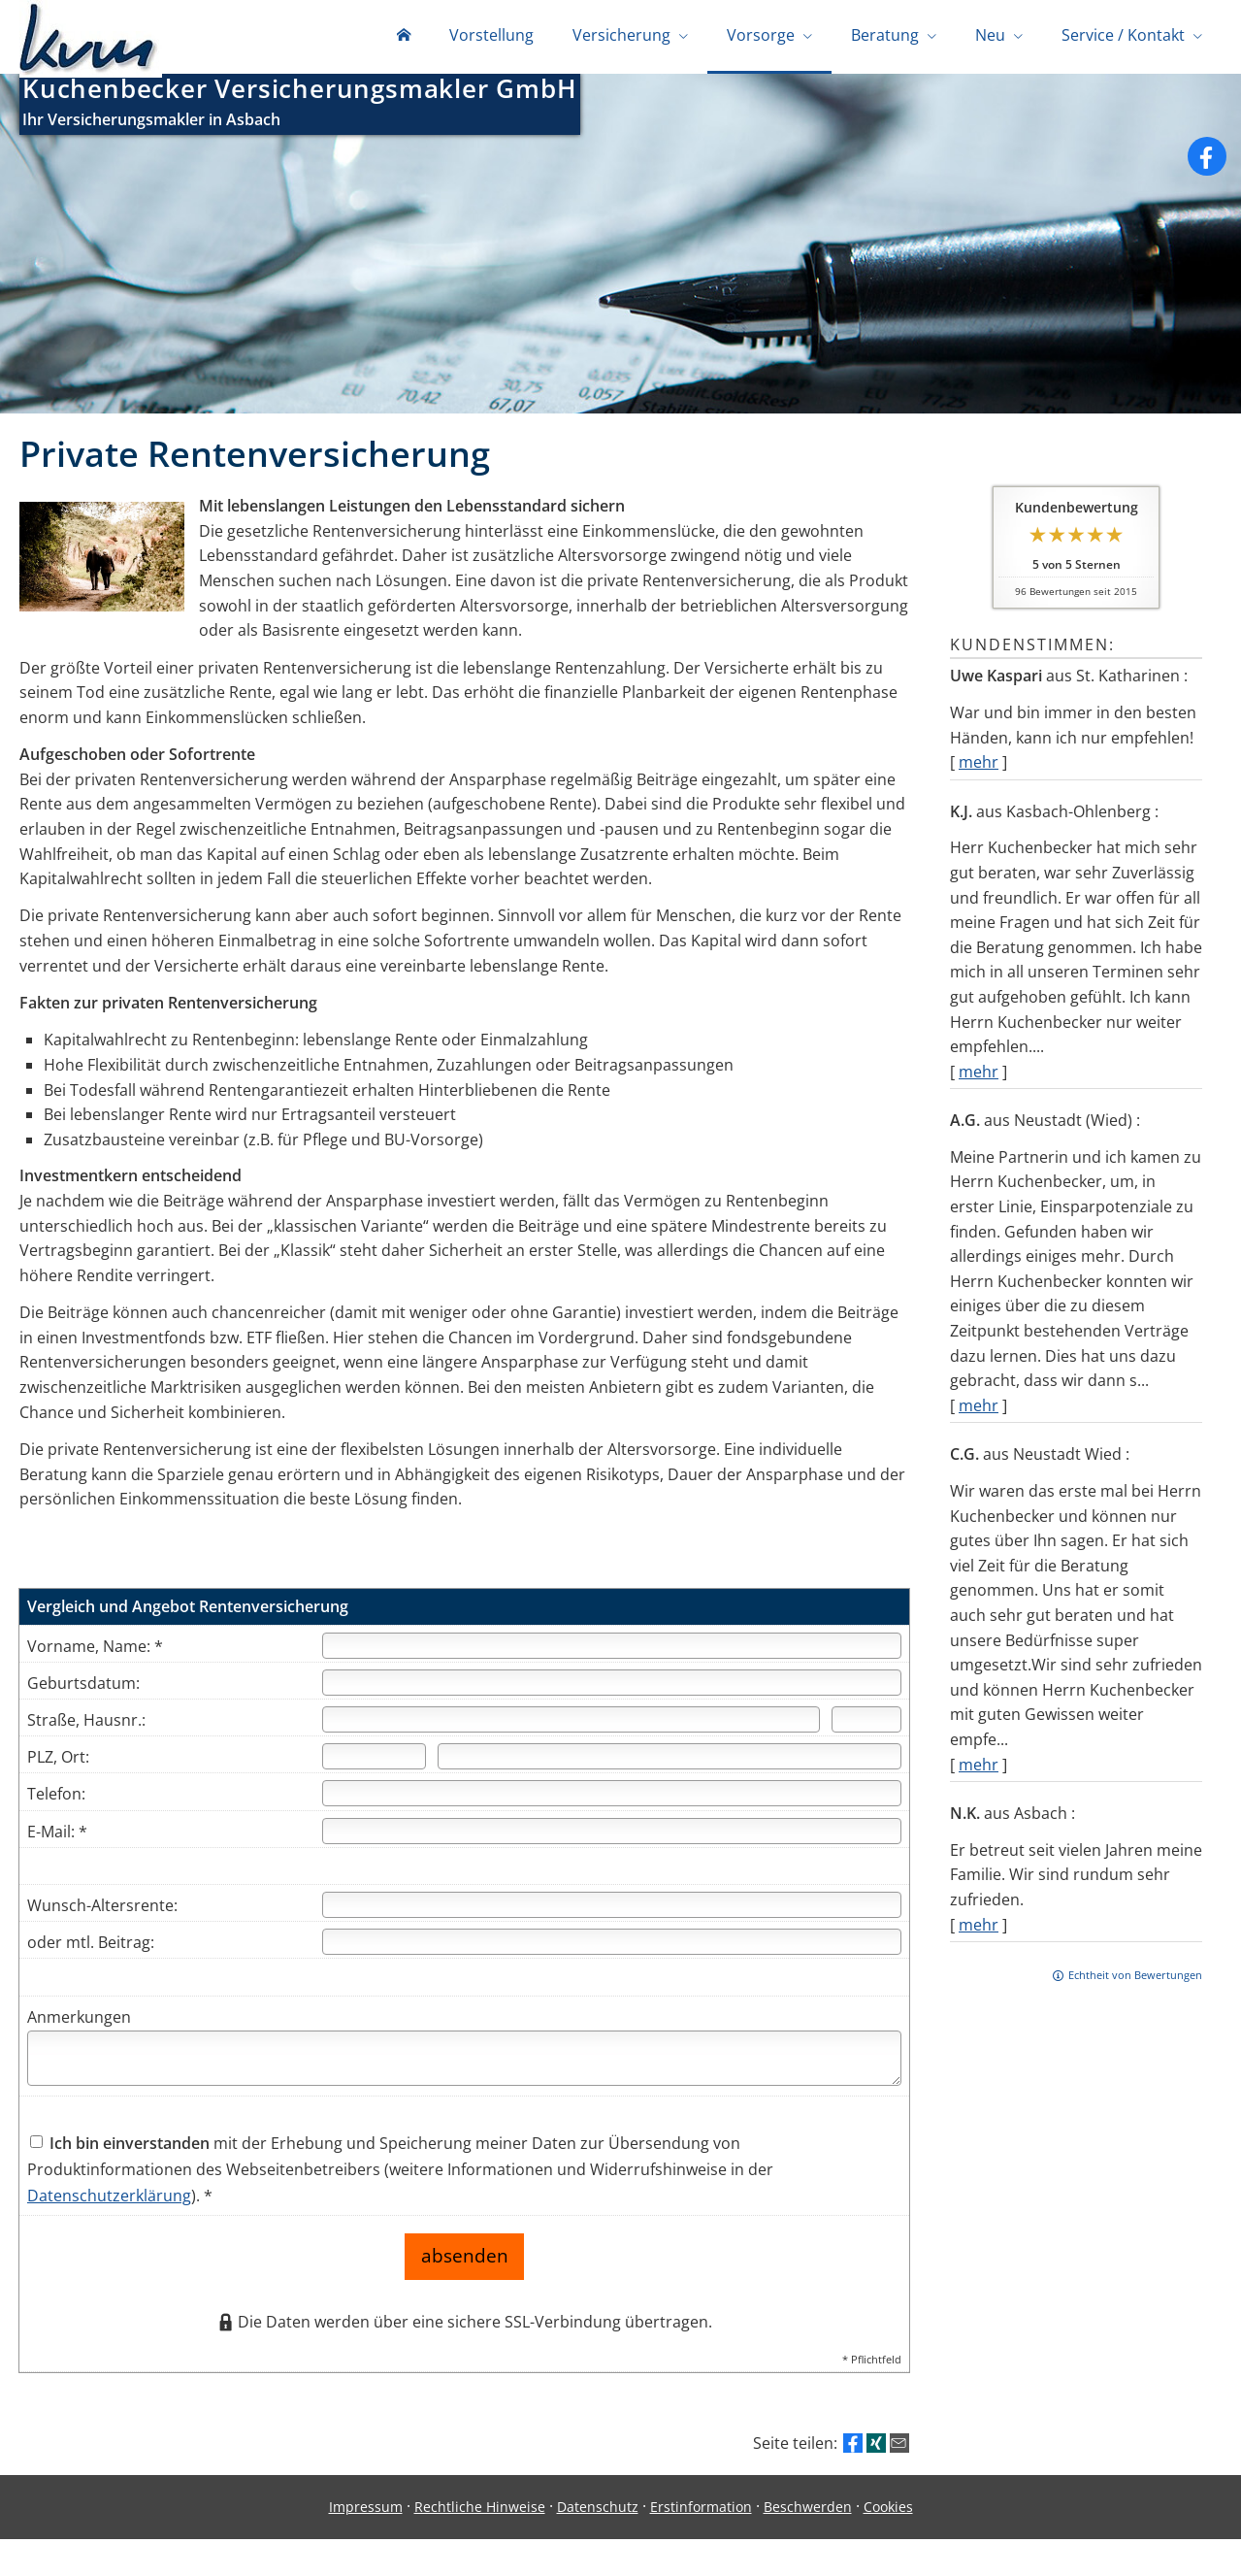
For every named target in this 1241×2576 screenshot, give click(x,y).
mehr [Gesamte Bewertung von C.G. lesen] (978, 1768)
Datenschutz (597, 2501)
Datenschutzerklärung (109, 2199)
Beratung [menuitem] (885, 37)
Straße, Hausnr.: (86, 1723)
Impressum (366, 2501)
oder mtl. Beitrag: (90, 1946)
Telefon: (56, 1797)
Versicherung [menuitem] (621, 37)
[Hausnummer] (866, 1723)
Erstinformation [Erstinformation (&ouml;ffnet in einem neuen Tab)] (701, 2501)
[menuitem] (403, 39)
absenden (464, 2255)
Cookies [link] (888, 2501)
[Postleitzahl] (374, 1760)
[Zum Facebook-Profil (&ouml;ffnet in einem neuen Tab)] (1207, 160)
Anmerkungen (79, 2020)
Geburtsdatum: (83, 1687)
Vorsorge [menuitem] (761, 37)
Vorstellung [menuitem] (491, 37)
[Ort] (669, 1760)
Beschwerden (808, 2501)
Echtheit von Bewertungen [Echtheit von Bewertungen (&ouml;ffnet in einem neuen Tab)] (1135, 1978)
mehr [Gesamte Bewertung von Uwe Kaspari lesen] (978, 765)
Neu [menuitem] (990, 37)
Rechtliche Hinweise (479, 2501)
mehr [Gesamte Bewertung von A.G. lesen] (978, 1409)
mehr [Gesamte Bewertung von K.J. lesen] (978, 1075)
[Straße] (571, 1723)
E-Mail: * (57, 1835)
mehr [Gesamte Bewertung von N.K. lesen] (978, 1928)
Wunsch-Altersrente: (102, 1909)
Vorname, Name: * (95, 1650)
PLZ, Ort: (58, 1760)
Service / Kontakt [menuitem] (1123, 37)
